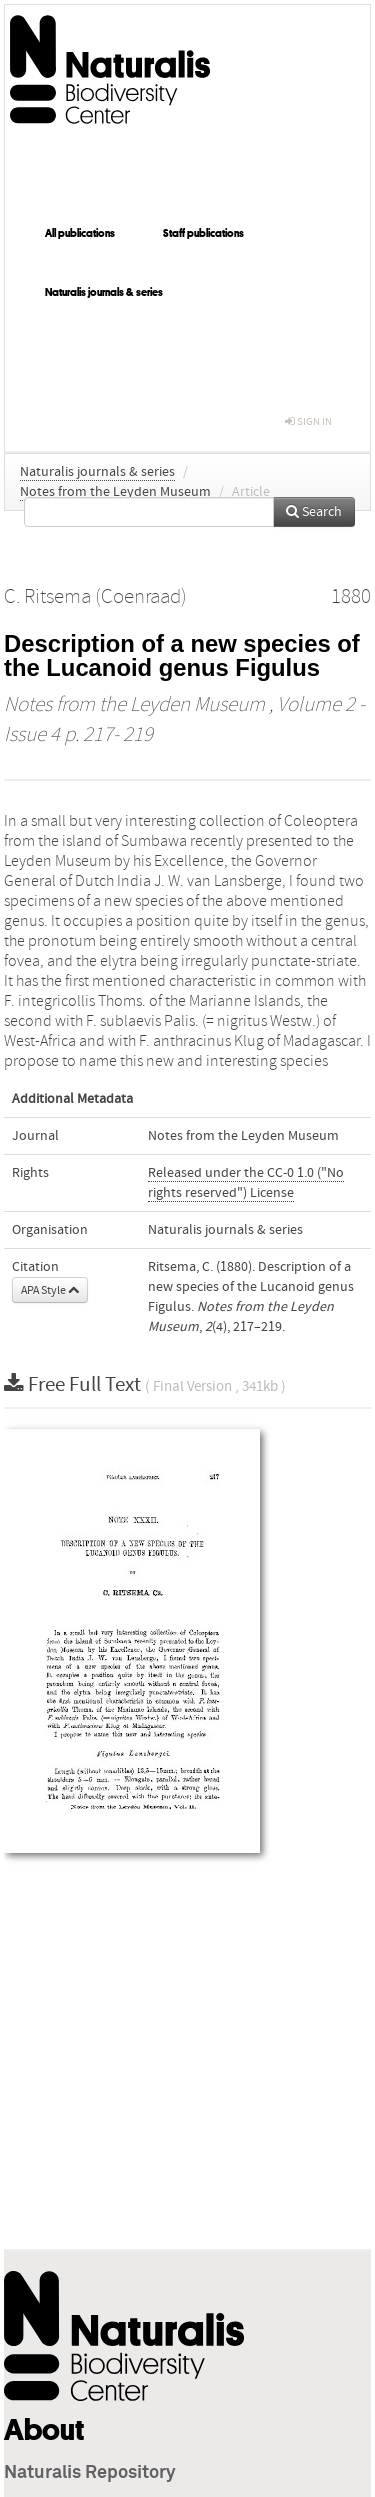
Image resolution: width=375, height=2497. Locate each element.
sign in (308, 421)
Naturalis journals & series (104, 292)
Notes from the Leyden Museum (115, 492)
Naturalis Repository (90, 2473)
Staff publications (203, 233)
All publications (80, 233)
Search (314, 512)
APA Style (50, 1290)
